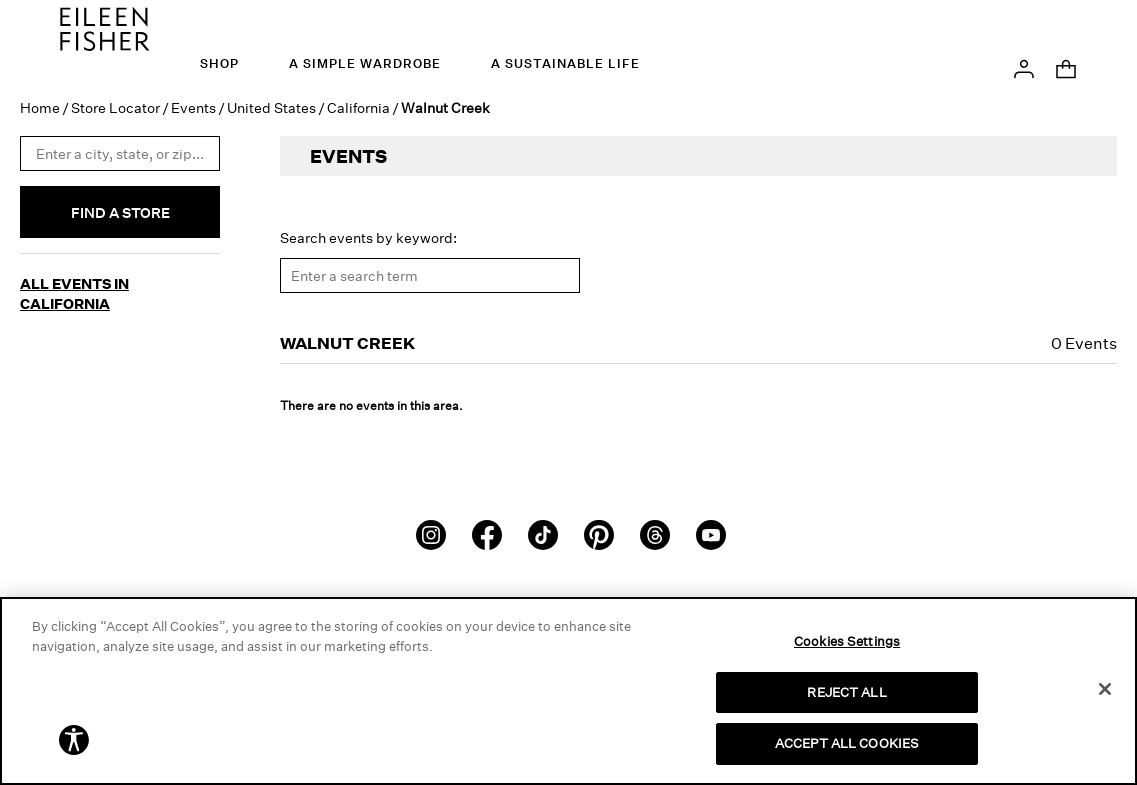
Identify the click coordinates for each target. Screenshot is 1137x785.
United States (271, 103)
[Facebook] (487, 529)
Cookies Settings (847, 641)
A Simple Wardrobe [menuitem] (365, 63)
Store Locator (115, 103)
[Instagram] (431, 529)
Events (193, 103)
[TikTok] (543, 529)
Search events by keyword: (368, 233)
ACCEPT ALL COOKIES (847, 743)
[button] (1024, 67)
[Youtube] (711, 529)
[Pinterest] (599, 529)
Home (40, 103)
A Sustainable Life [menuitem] (565, 63)
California (358, 103)
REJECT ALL (846, 692)
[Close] (1105, 689)
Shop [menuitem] (219, 63)
